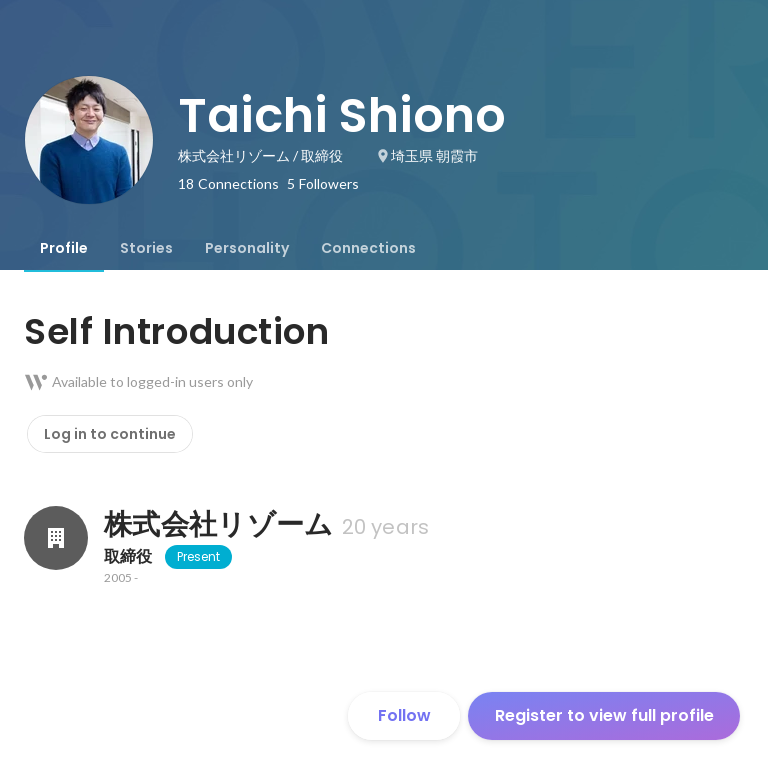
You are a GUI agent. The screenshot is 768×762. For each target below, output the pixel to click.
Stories (146, 248)
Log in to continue (110, 434)
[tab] (64, 248)
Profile (64, 248)
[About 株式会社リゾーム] (56, 538)
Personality (247, 248)
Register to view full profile (604, 715)
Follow (404, 715)
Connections (368, 248)
